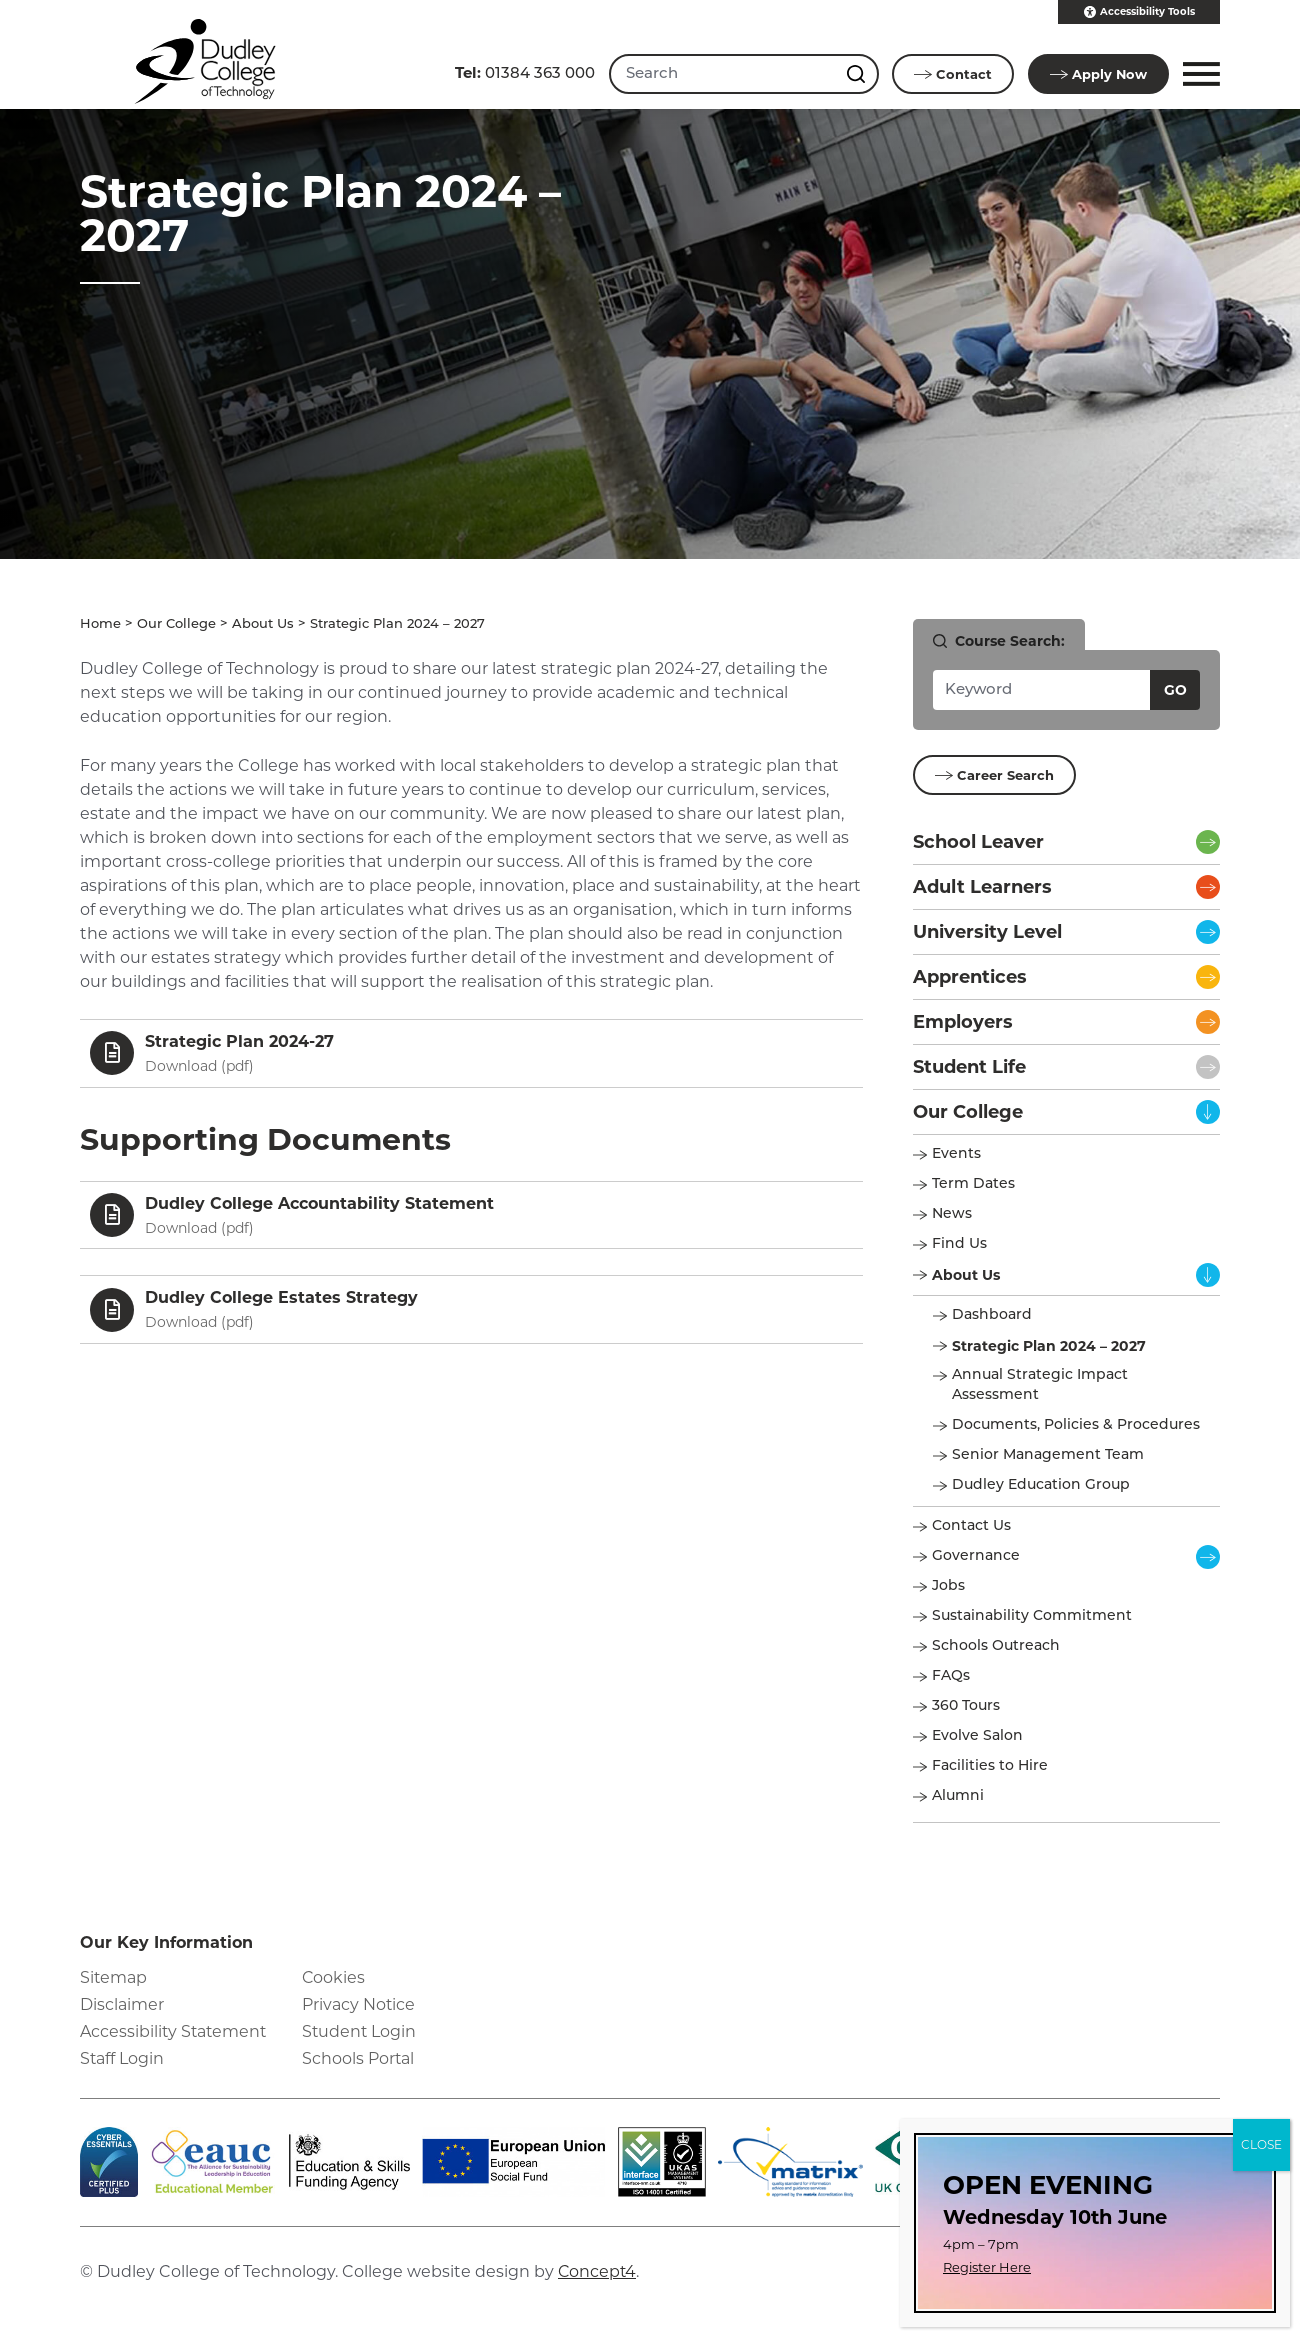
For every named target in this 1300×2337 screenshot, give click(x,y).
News (952, 1214)
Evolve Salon (977, 1736)
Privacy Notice (359, 2004)
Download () (199, 1066)
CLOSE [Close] (1261, 2144)
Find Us (959, 1244)
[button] (1198, 74)
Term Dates (973, 1184)
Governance (976, 1556)
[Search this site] (857, 74)
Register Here (987, 2267)
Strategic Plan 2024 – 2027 (1049, 1346)
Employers (963, 1022)
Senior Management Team (1048, 1455)
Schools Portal (358, 2059)
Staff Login (122, 2059)
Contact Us (971, 1526)
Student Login (360, 2031)
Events (956, 1154)
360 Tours (966, 1706)
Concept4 (598, 2271)
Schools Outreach (996, 1646)
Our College (176, 624)
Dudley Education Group (1041, 1485)
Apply (1098, 74)
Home (100, 624)
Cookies (334, 1977)
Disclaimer (122, 2004)
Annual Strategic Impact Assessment (1040, 1385)
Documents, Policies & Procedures (1076, 1425)
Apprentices (970, 977)
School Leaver (978, 842)
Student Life (969, 1067)
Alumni (958, 1796)
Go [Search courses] (1175, 690)
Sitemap (114, 1977)
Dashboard (992, 1315)
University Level (987, 932)
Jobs (948, 1586)
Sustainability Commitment (1032, 1616)
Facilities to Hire (992, 1766)
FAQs (951, 1676)
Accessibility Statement (175, 2031)
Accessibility (1139, 12)
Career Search (994, 775)
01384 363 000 (523, 72)
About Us (263, 624)
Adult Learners (982, 887)
